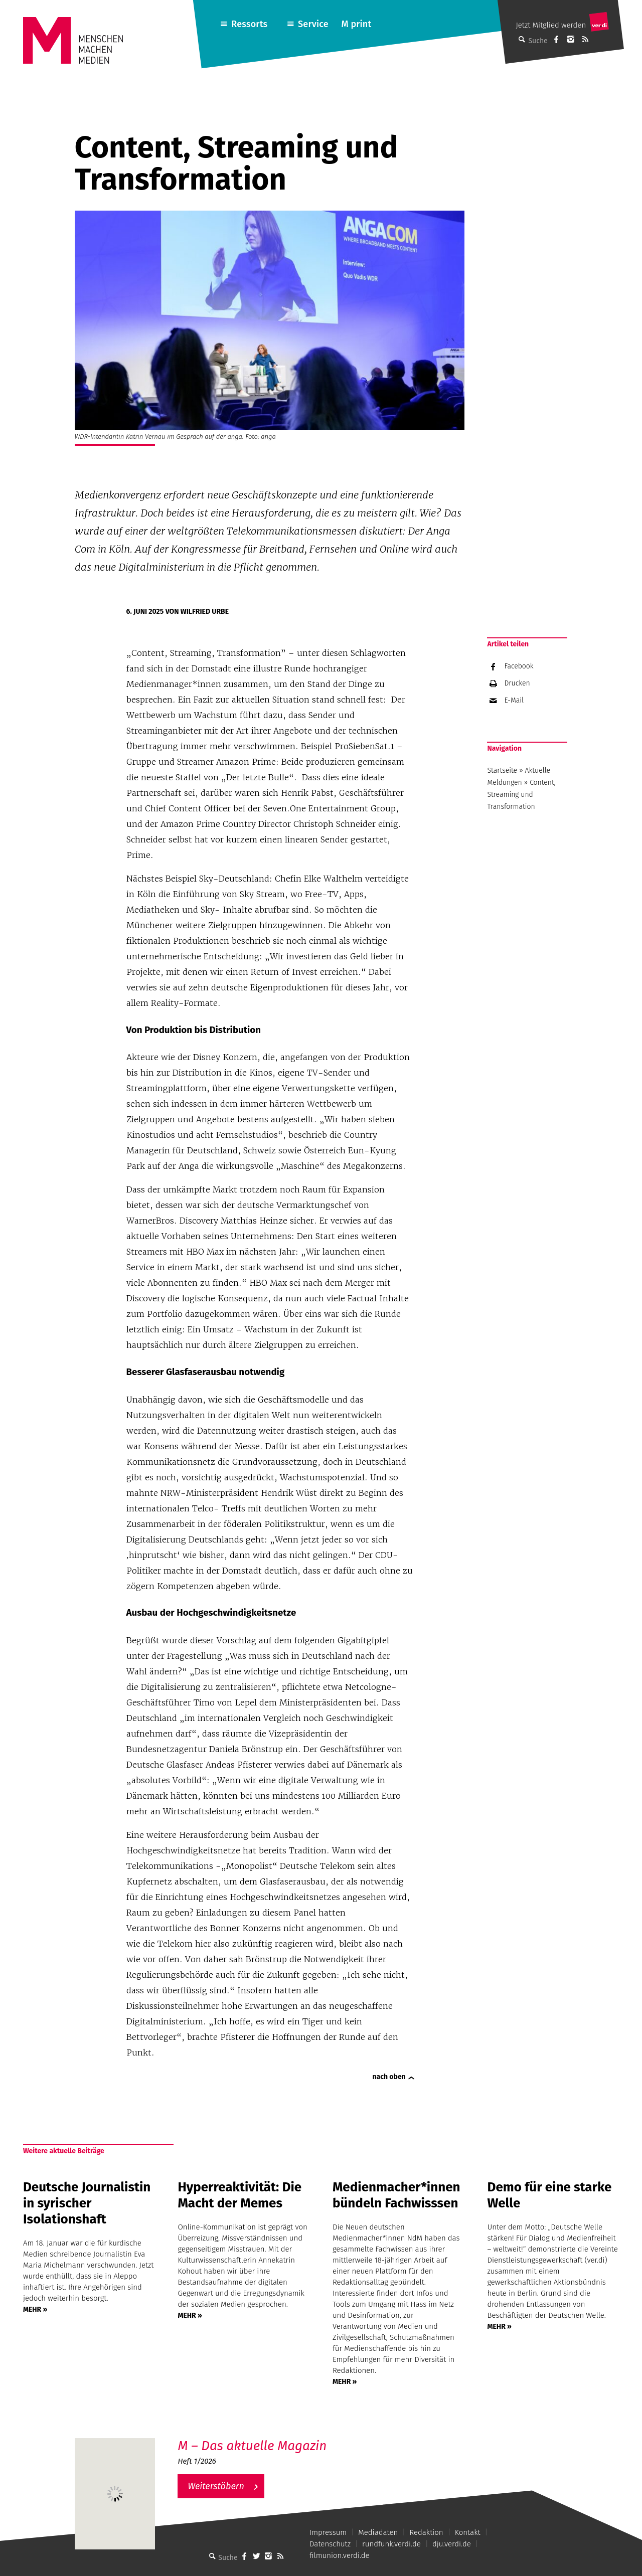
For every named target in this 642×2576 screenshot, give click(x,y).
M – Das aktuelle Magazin (252, 2446)
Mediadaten (378, 2532)
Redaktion (426, 2532)
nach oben (389, 2077)
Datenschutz (330, 2543)
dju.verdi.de (451, 2543)
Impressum (328, 2532)
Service (313, 24)
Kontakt (467, 2532)
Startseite (502, 770)
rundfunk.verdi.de (391, 2543)
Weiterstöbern (216, 2486)
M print (356, 24)
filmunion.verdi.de (339, 2555)
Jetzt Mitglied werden (551, 25)
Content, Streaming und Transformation (521, 794)
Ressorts (249, 24)
